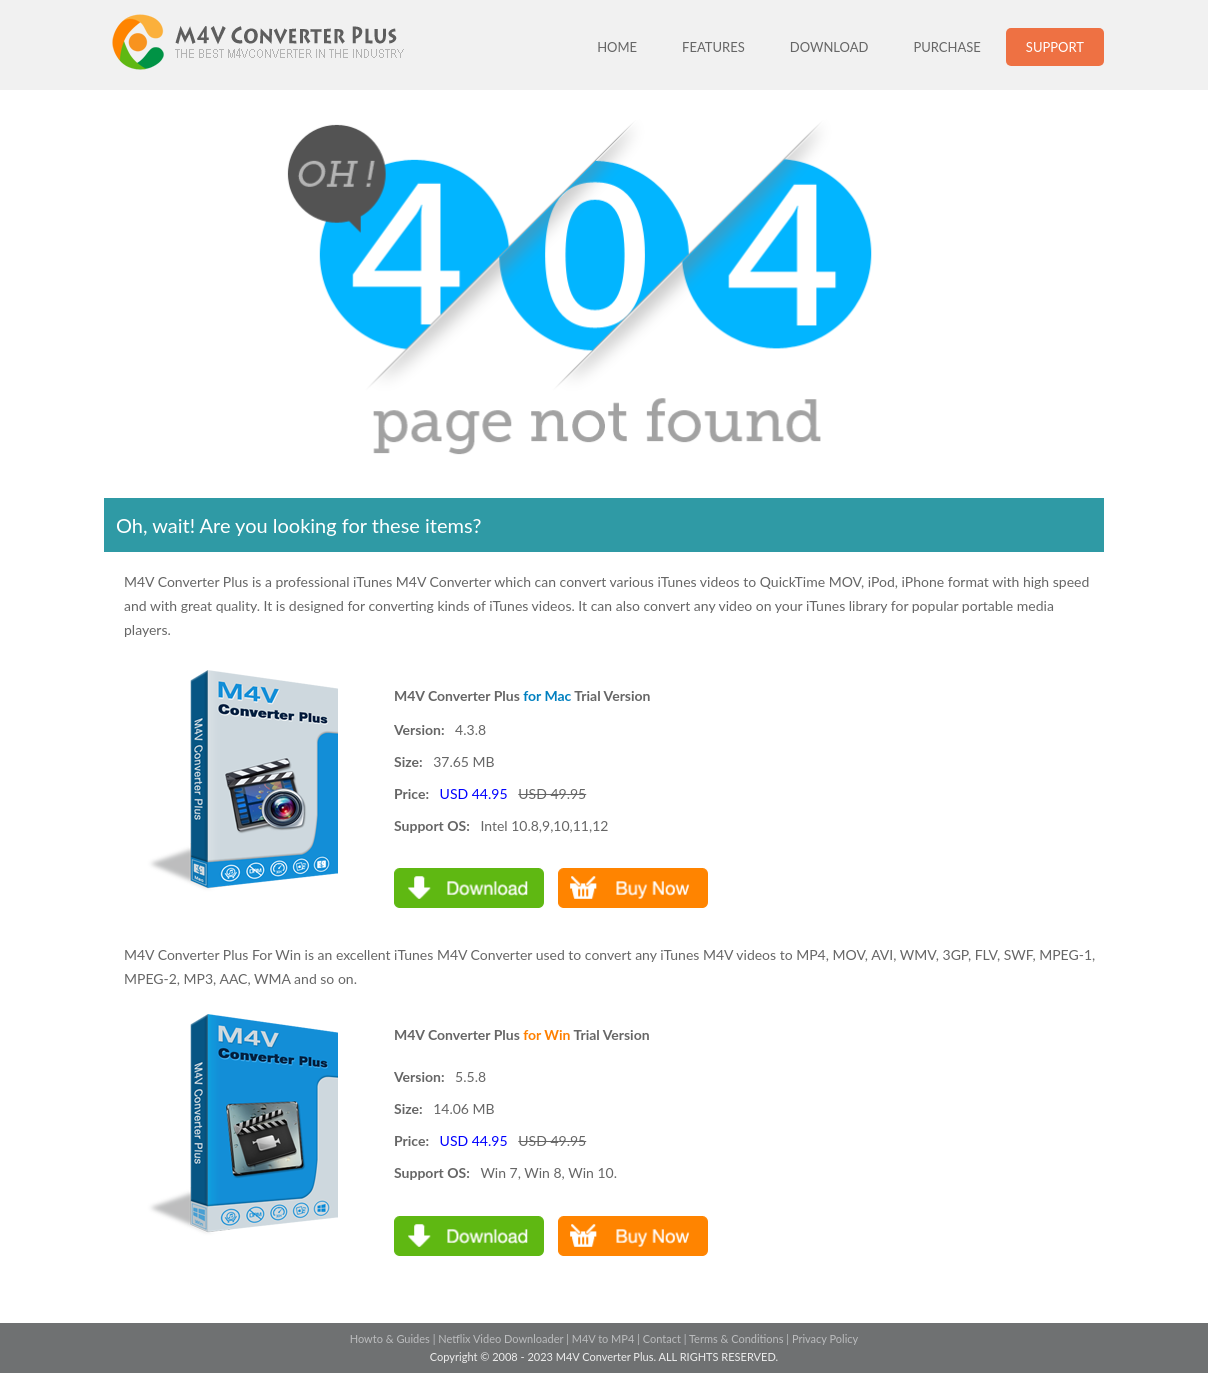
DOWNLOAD (829, 47)
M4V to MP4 (603, 1338)
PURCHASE (946, 47)
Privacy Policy (825, 1338)
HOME (617, 47)
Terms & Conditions (736, 1338)
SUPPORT (1055, 47)
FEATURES (713, 47)
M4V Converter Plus (279, 45)
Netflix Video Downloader (500, 1338)
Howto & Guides (390, 1338)
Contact (662, 1338)
